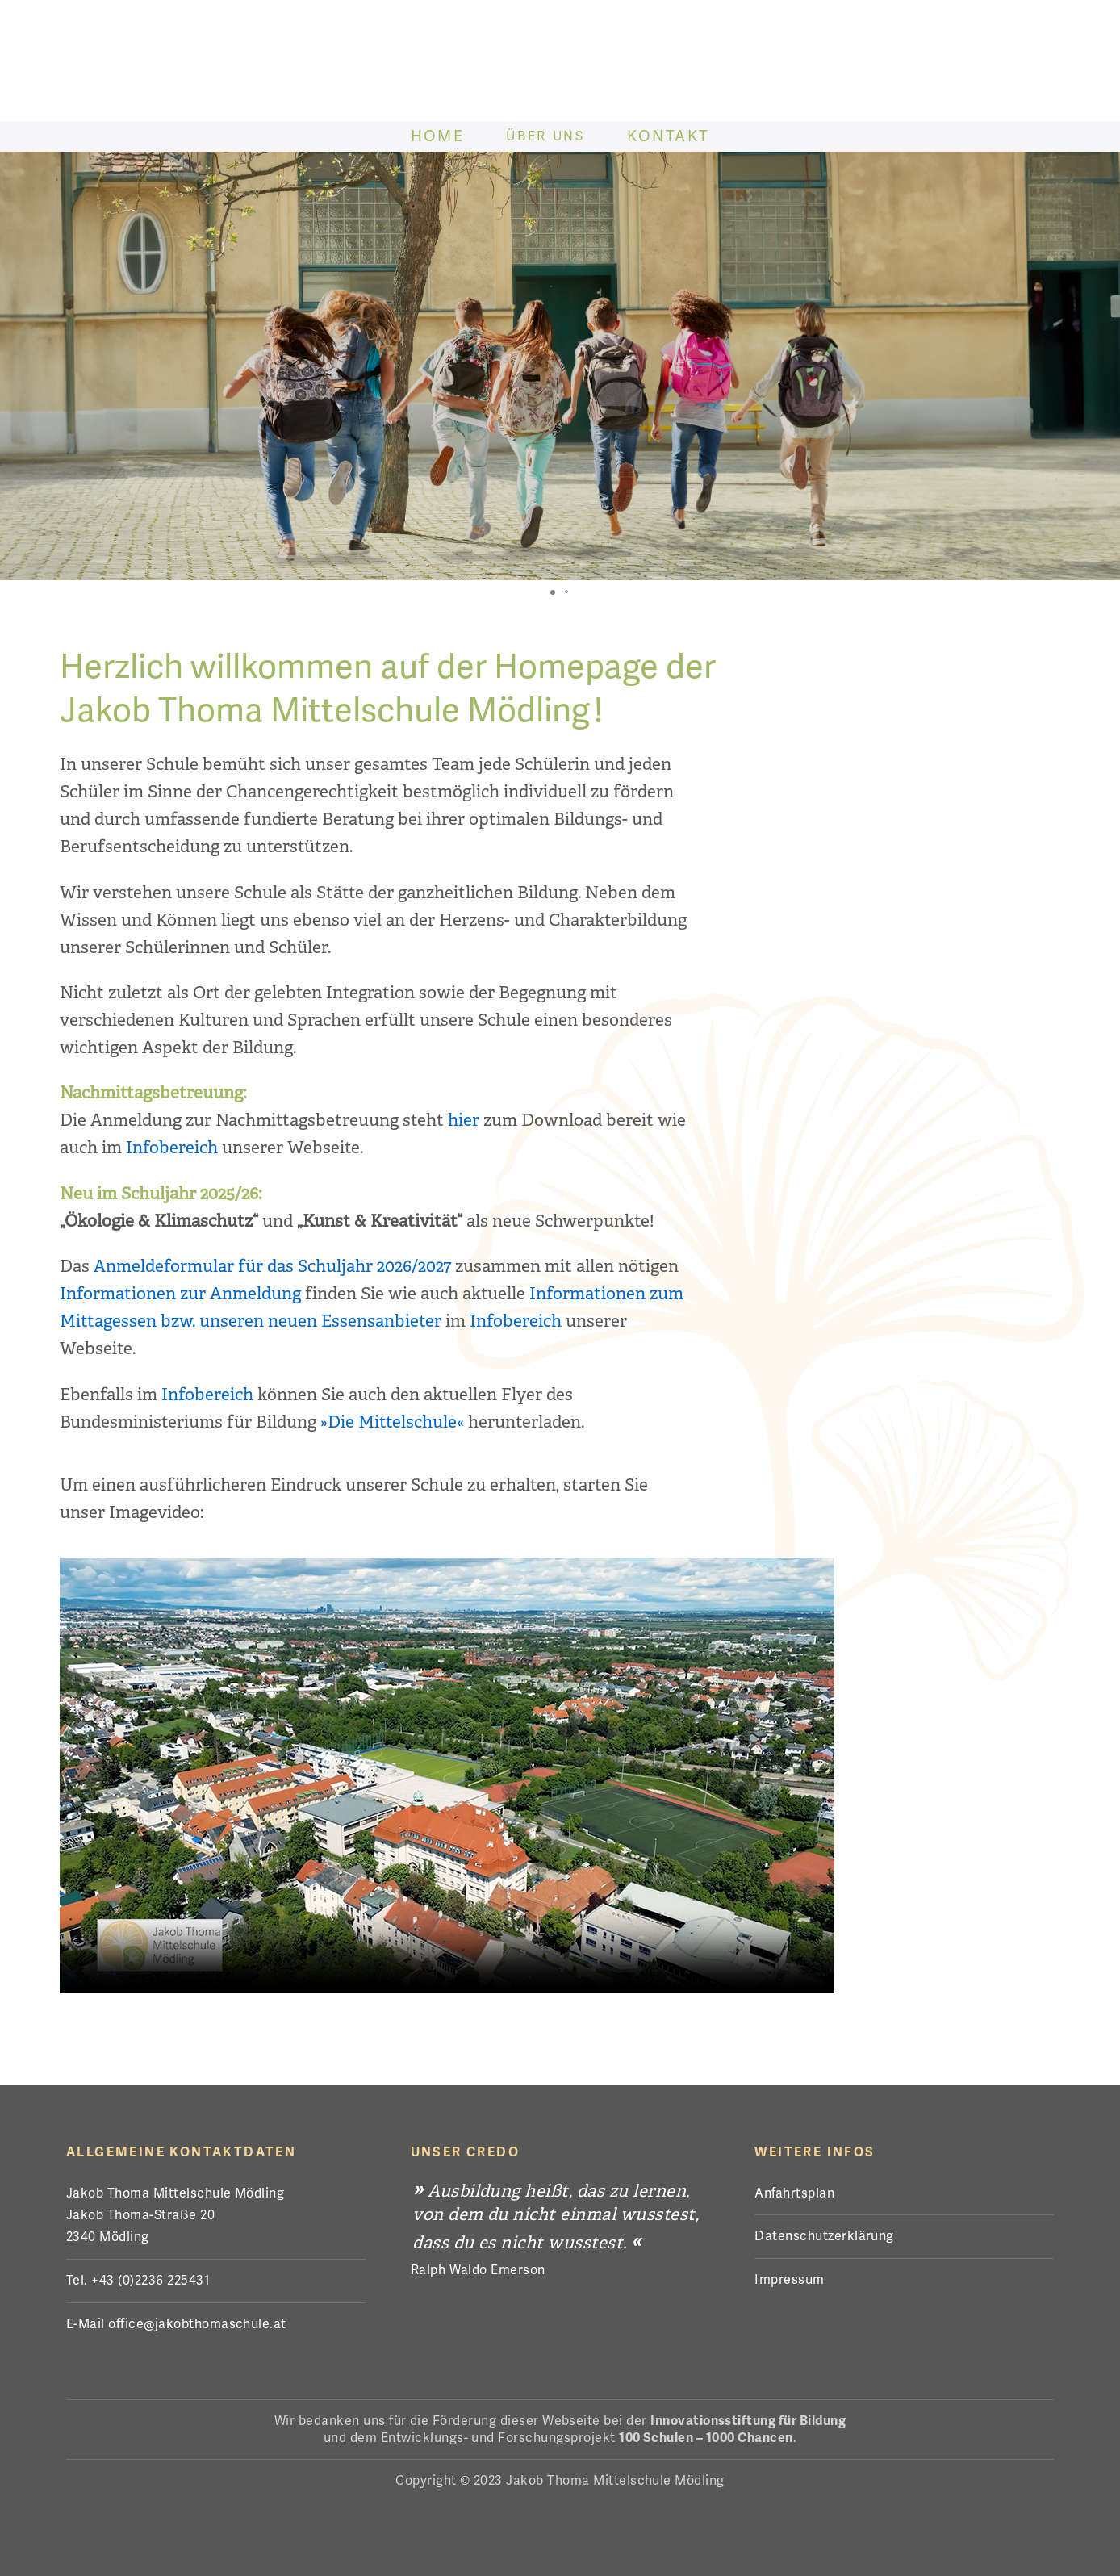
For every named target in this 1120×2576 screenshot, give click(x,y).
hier (463, 1120)
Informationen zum (606, 1293)
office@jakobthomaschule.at (197, 2323)
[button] (552, 592)
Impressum (789, 2279)
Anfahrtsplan (794, 2193)
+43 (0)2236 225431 (150, 2280)
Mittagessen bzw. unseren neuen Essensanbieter (250, 1321)
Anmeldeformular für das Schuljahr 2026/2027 (272, 1266)
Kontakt (670, 136)
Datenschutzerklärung (824, 2235)
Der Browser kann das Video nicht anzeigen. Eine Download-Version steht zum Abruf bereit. (447, 1775)
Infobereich (172, 1147)
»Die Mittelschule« (392, 1422)
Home (436, 136)
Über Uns (547, 136)
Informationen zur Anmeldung (180, 1293)
